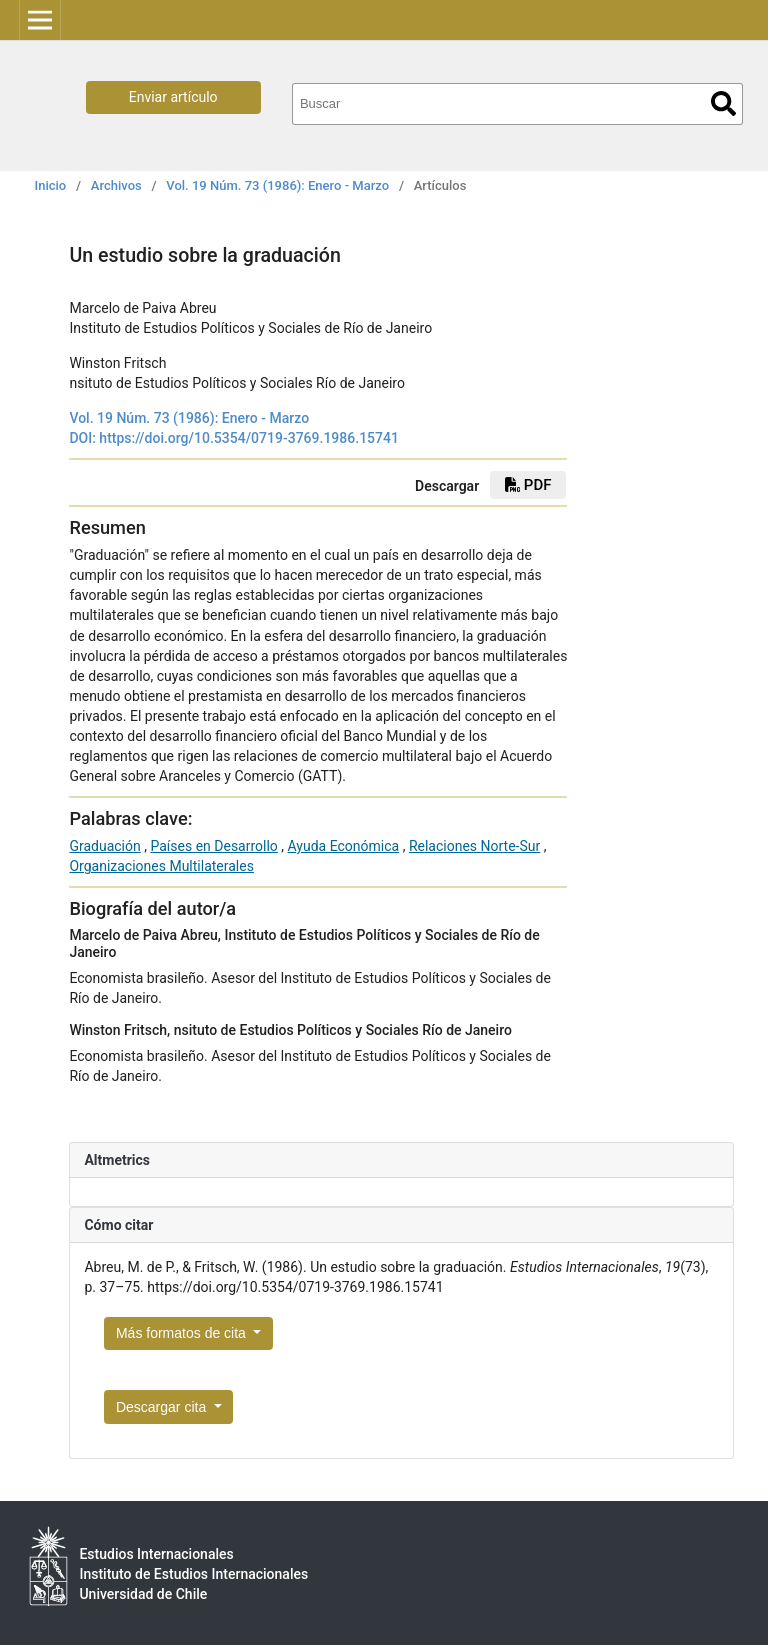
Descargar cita (163, 1407)
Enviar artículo (173, 97)
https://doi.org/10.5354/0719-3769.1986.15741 (249, 438)
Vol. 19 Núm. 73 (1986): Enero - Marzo (277, 185)
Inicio (51, 185)
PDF (528, 485)
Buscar (723, 103)
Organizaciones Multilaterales (161, 866)
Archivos (116, 185)
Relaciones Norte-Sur (474, 846)
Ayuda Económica (344, 846)
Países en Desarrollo (213, 846)
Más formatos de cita (183, 1333)
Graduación (104, 846)
